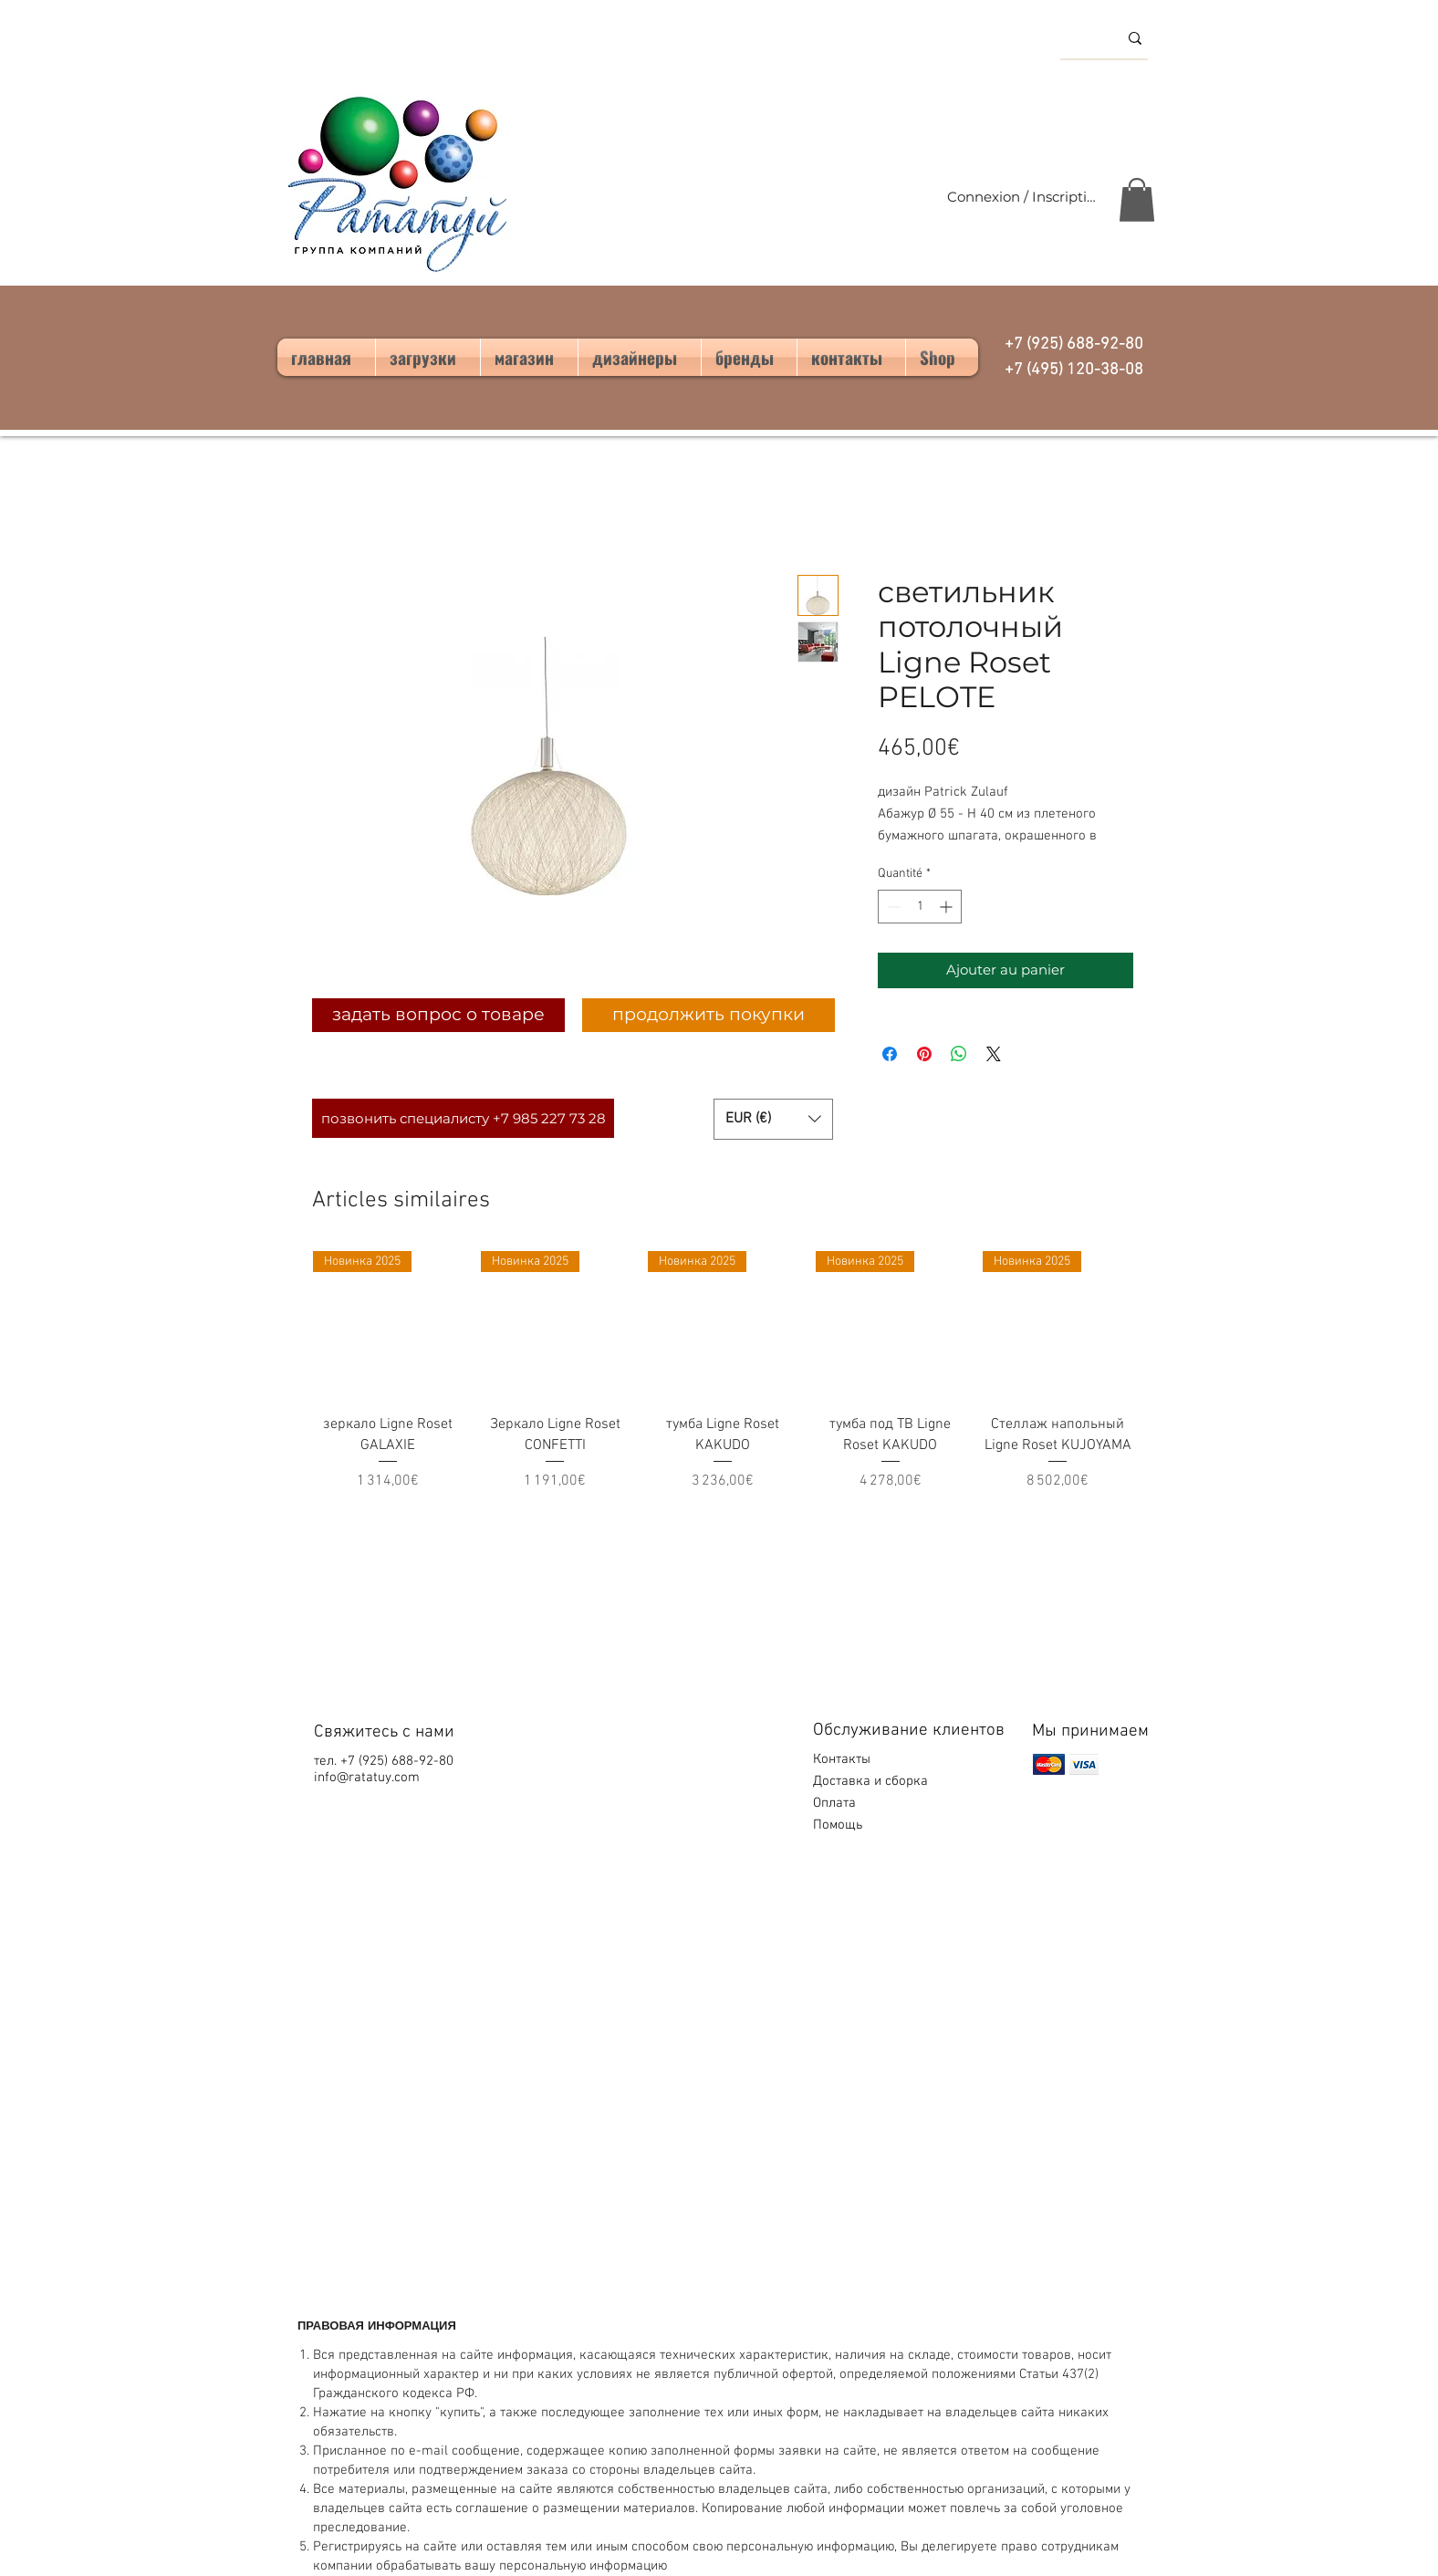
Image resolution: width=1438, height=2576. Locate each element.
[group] (723, 1382)
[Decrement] (892, 907)
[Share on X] (994, 1054)
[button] (1137, 200)
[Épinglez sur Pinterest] (924, 1054)
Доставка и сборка (872, 1781)
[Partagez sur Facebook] (890, 1054)
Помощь (839, 1825)
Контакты (841, 1759)
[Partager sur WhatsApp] (959, 1054)
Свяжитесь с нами (384, 1732)
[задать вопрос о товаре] (438, 1015)
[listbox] (773, 1119)
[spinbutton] (919, 907)
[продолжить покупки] (708, 1015)
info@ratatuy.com (367, 1777)
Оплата (836, 1803)
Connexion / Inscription (1022, 196)
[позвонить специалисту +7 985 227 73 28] (463, 1118)
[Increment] (947, 907)
